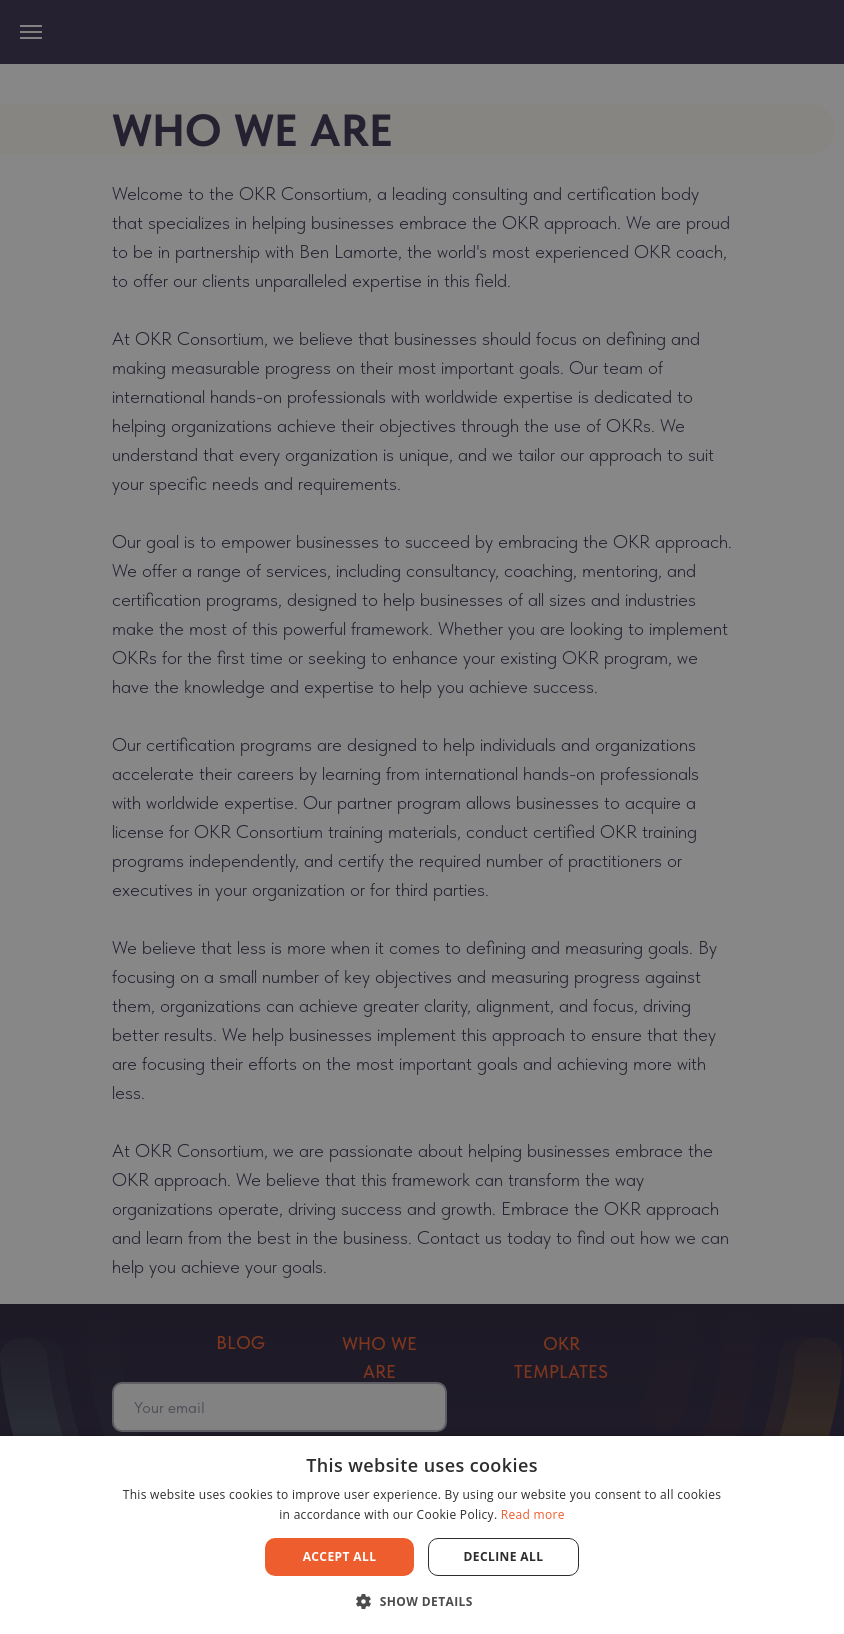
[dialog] (422, 817)
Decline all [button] (504, 1556)
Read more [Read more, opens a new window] (533, 1514)
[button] (422, 1600)
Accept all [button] (340, 1556)
